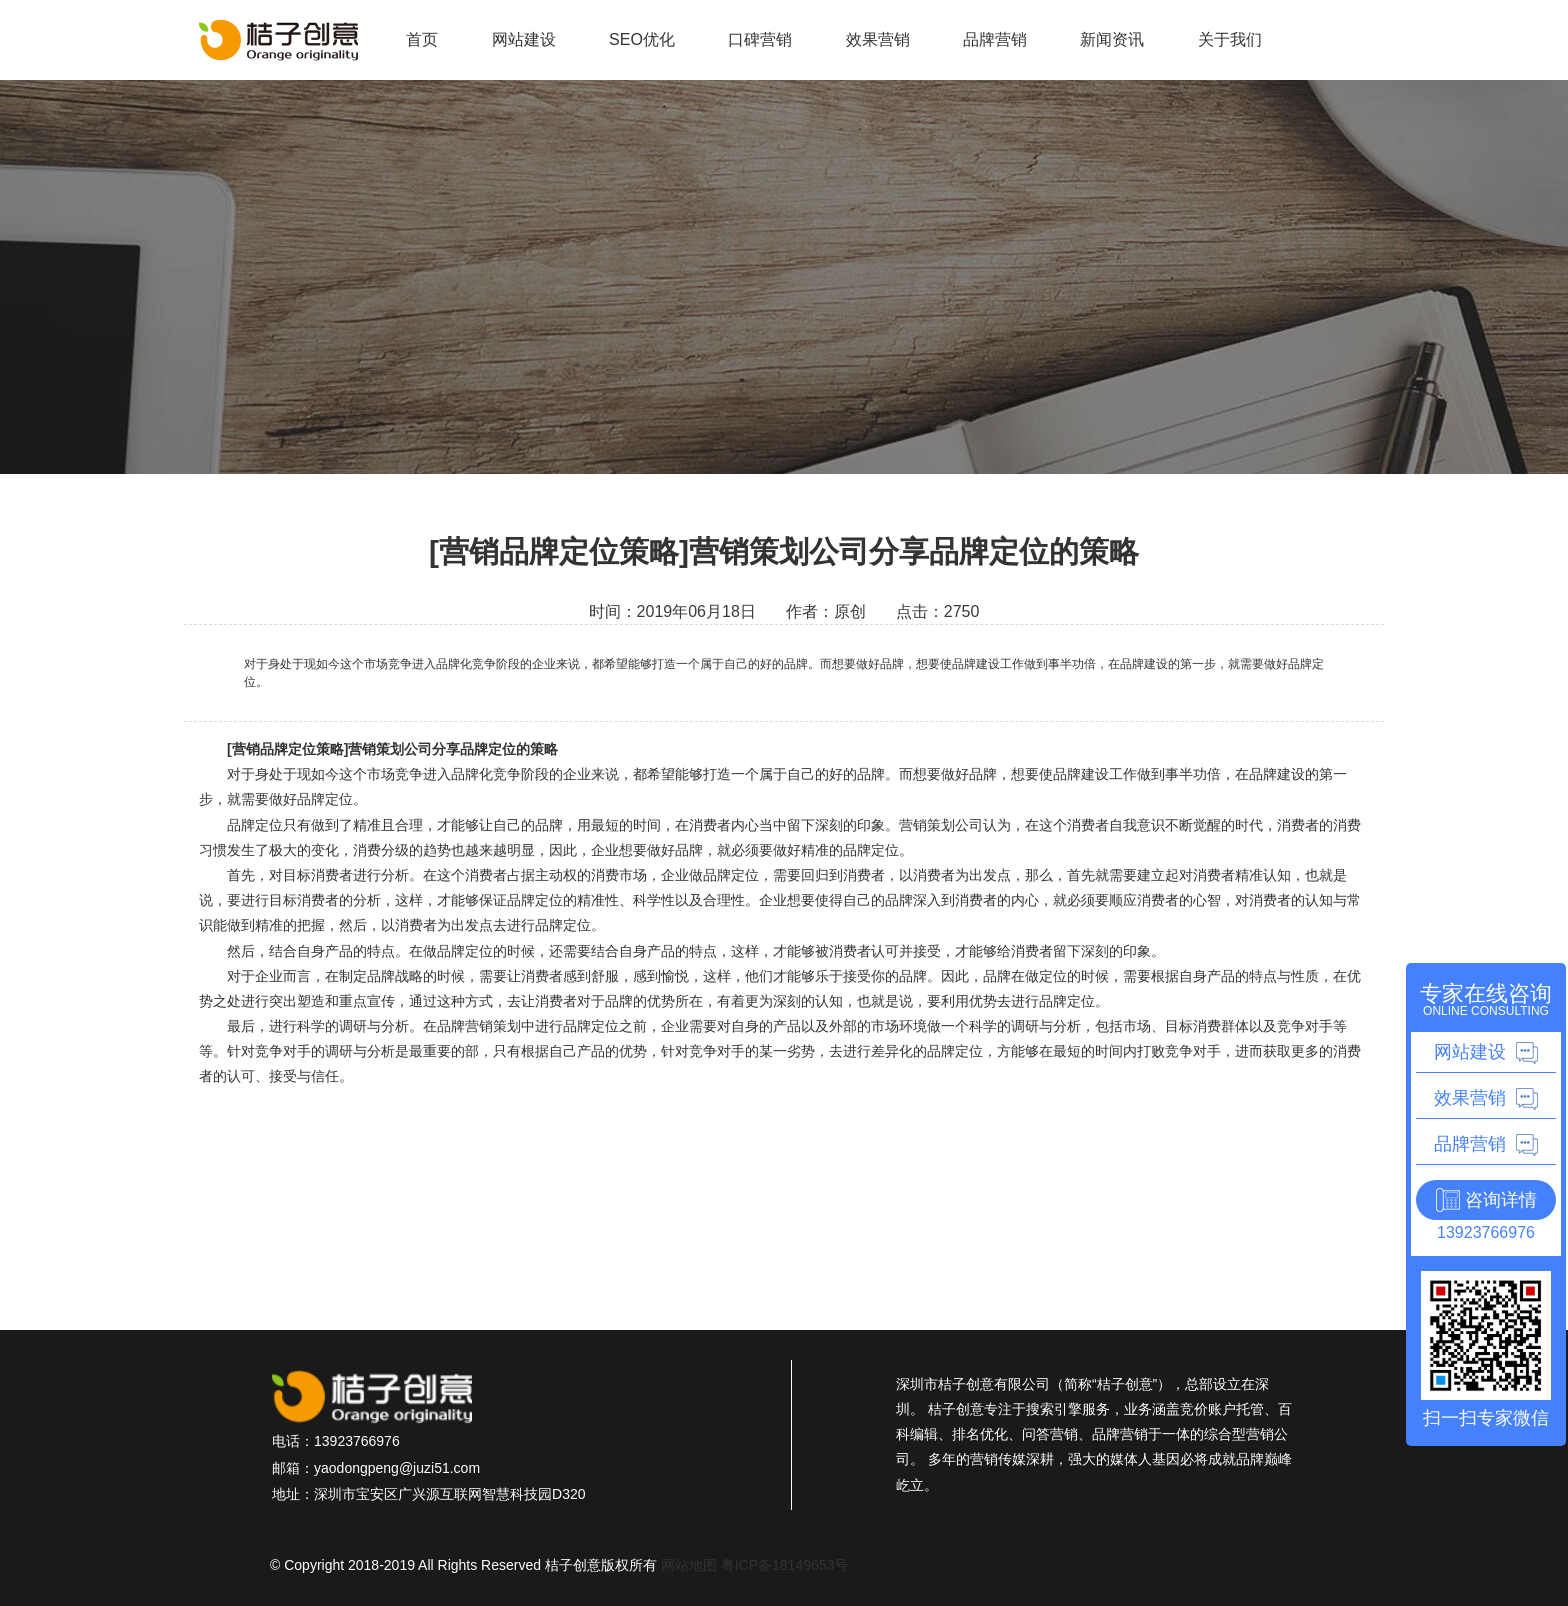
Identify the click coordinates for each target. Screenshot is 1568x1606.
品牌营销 (995, 39)
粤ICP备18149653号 (785, 1565)
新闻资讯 (1112, 39)
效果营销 (878, 39)
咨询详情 (1501, 1200)
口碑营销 (760, 39)
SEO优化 (642, 39)
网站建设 (524, 39)
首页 (422, 39)
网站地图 (689, 1565)
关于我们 (1230, 39)
